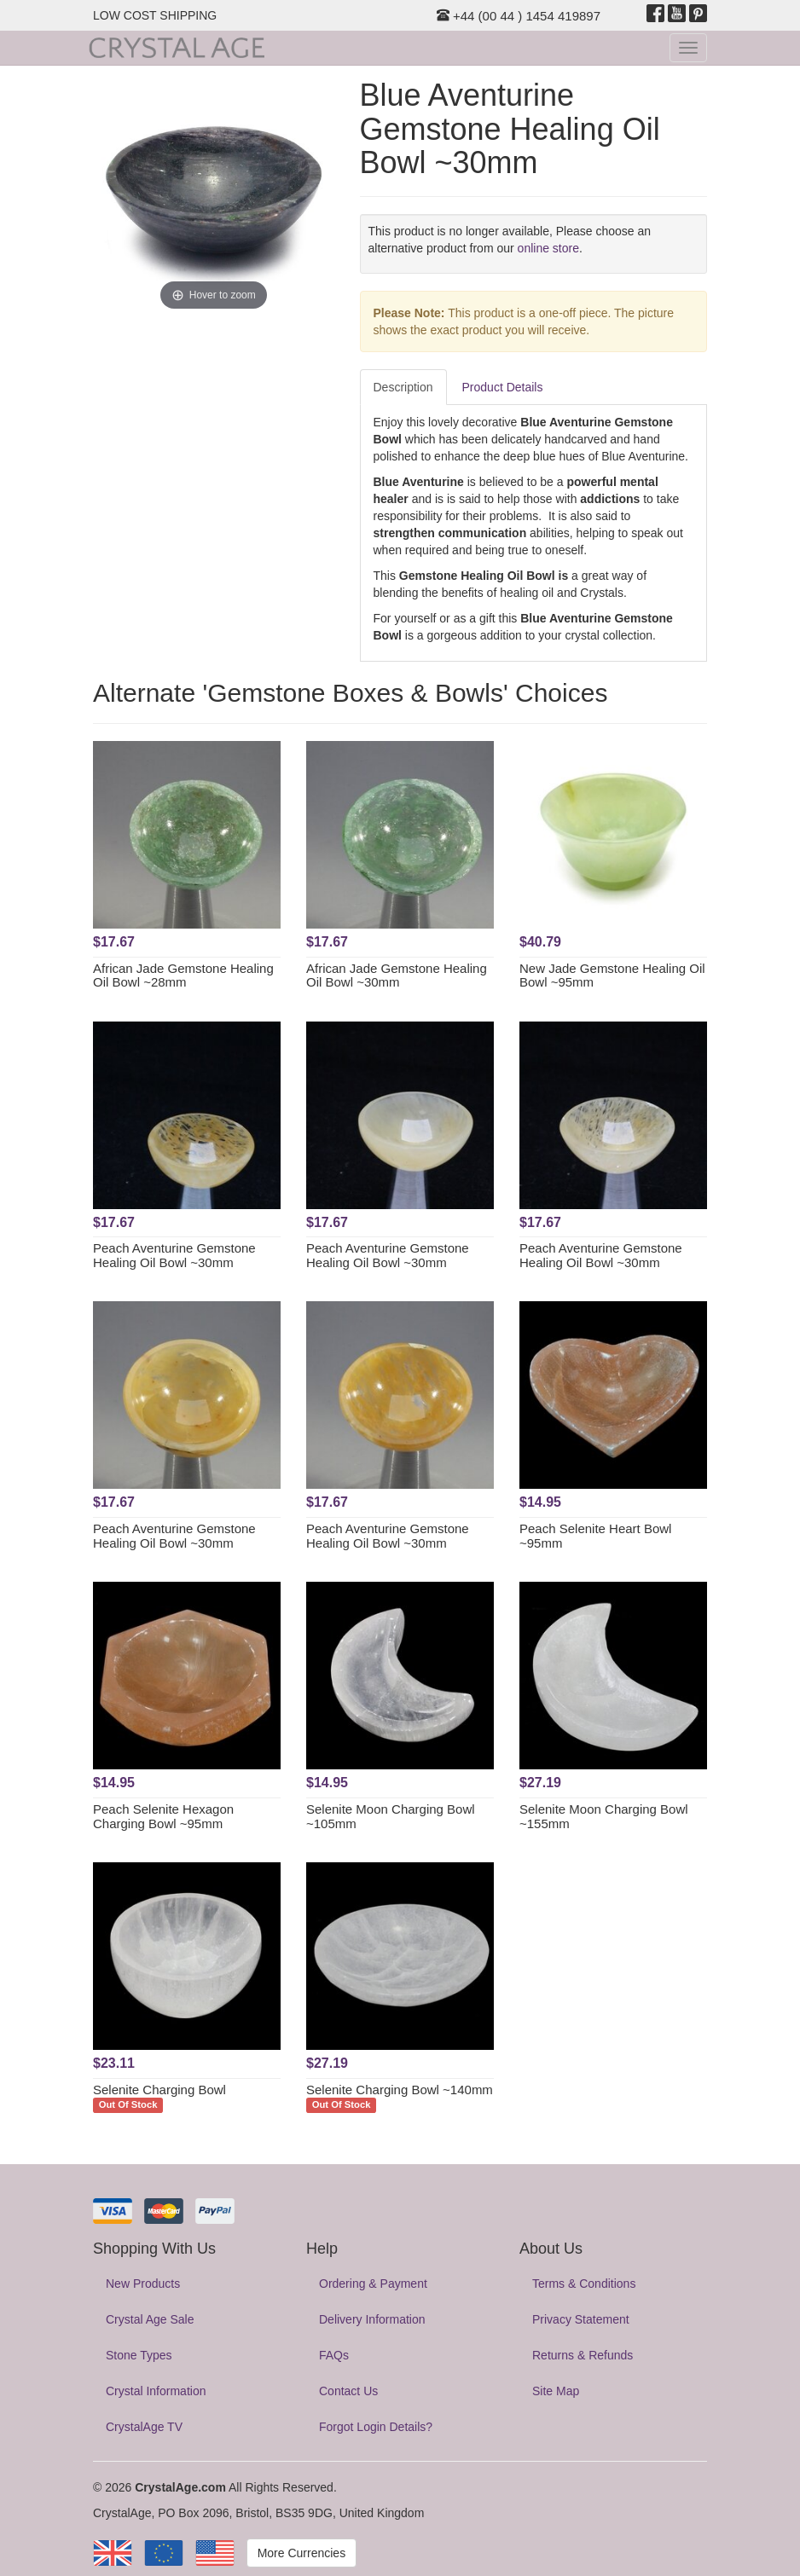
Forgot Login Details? (375, 2427)
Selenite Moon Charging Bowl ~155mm (603, 1816)
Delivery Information (372, 2319)
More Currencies (301, 2553)
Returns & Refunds (582, 2355)
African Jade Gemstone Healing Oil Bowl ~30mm (396, 975)
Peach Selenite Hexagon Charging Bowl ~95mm (163, 1816)
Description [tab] (403, 387)
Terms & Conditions (583, 2283)
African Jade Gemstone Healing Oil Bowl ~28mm (183, 975)
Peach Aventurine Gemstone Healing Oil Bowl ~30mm (174, 1255)
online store (548, 248)
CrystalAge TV (144, 2427)
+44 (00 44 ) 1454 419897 (518, 16)
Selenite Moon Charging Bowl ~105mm (390, 1816)
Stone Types (139, 2355)
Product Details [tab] (502, 387)
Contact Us (348, 2391)
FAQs (334, 2355)
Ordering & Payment (373, 2283)
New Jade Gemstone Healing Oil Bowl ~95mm (612, 975)
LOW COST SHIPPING (155, 15)
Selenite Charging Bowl (159, 2089)
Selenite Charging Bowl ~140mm (399, 2089)
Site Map (555, 2391)
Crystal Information (156, 2391)
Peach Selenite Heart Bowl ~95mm (595, 1535)
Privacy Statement (580, 2319)
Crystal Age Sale (150, 2319)
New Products (143, 2283)
